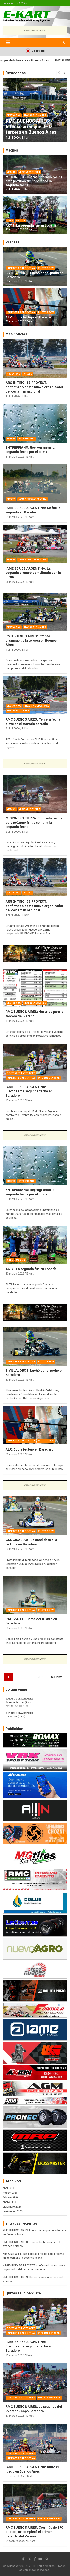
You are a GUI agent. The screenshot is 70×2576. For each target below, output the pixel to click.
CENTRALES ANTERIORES (21, 1073)
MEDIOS (11, 172)
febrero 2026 (11, 2197)
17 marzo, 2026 (15, 2415)
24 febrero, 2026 (15, 2540)
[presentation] (59, 73)
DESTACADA (14, 115)
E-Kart (25, 137)
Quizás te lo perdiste (23, 2293)
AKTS (10, 220)
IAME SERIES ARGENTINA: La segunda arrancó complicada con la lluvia (33, 572)
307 (40, 1677)
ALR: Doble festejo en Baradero (30, 317)
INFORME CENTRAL (49, 1078)
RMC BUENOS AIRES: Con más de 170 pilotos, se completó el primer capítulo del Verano (34, 2531)
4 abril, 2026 (13, 137)
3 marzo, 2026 (14, 2476)
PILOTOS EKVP (46, 268)
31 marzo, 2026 (15, 456)
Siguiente (56, 1677)
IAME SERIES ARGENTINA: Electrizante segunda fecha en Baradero (29, 1091)
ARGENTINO (13, 374)
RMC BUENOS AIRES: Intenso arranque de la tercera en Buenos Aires (31, 126)
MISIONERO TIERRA (29, 172)
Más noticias (16, 334)
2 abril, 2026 (13, 189)
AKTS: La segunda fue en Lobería (31, 225)
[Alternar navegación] (8, 42)
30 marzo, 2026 (15, 229)
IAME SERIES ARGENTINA (21, 268)
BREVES (27, 374)
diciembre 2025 (12, 2206)
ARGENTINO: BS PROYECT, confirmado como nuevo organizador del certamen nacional (34, 387)
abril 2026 (9, 2188)
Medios (11, 150)
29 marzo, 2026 (15, 517)
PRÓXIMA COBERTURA (36, 706)
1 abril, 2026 (13, 396)
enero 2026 (10, 2202)
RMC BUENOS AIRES (35, 115)
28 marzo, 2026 (15, 581)
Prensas (12, 242)
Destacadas (15, 73)
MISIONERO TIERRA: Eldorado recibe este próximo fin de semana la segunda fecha (34, 181)
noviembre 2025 (12, 2211)
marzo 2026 (10, 2192)
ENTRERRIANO (26, 438)
